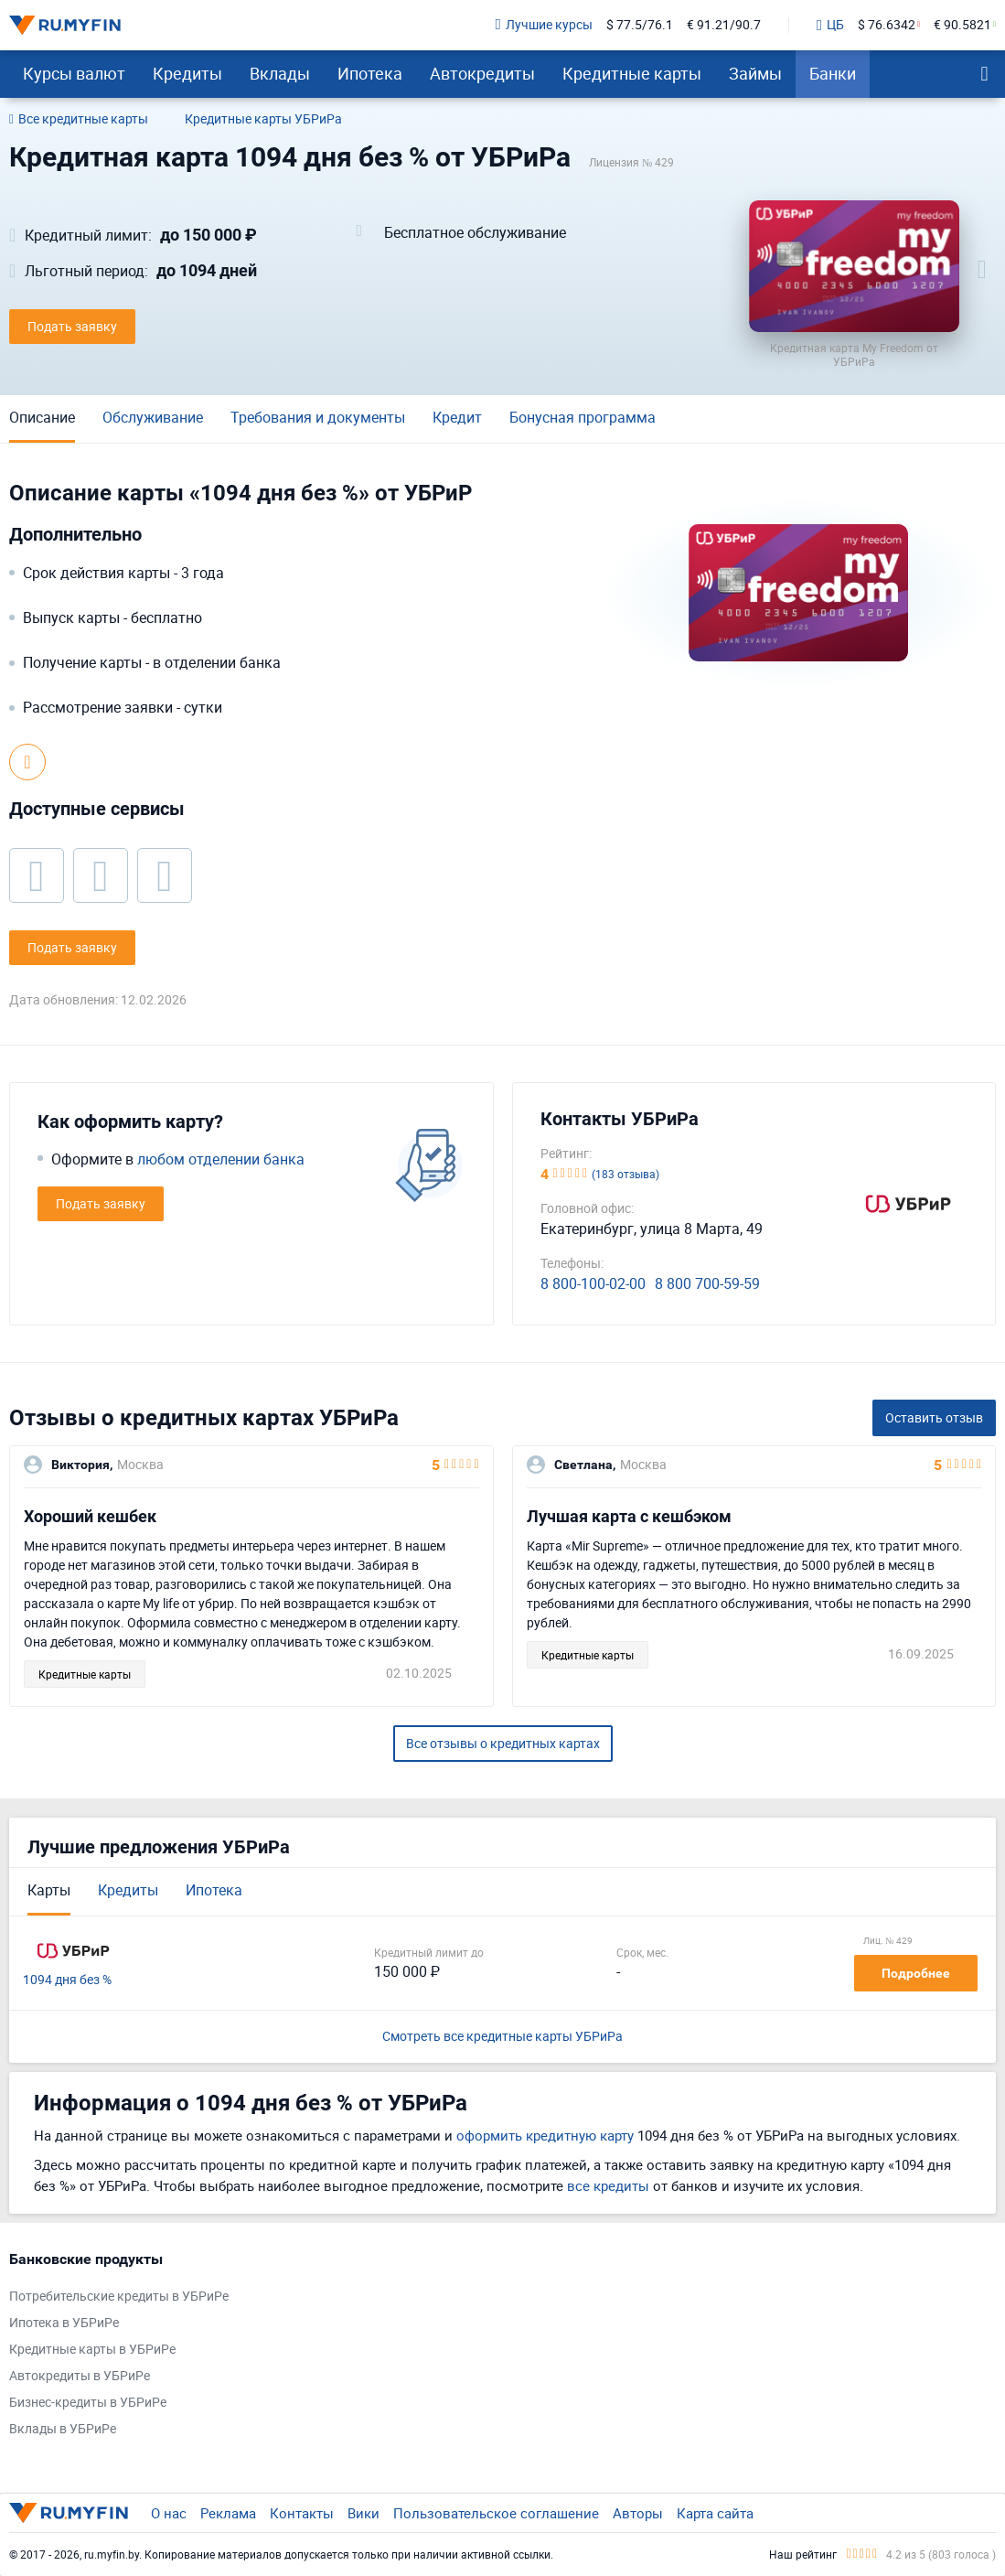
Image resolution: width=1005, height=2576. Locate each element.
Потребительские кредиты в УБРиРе (119, 2296)
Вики (363, 2513)
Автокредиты (482, 73)
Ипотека (369, 73)
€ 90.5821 (962, 25)
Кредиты (187, 73)
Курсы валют (74, 73)
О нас (169, 2513)
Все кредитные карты (78, 120)
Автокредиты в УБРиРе (79, 2376)
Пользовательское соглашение (496, 2513)
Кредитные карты (631, 73)
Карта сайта (715, 2513)
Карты (48, 1890)
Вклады (280, 73)
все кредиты (608, 2185)
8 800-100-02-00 (593, 1284)
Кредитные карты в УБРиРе (92, 2349)
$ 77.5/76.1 (639, 25)
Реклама (228, 2513)
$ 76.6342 (886, 25)
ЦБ (830, 25)
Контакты (302, 2513)
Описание (42, 417)
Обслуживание (152, 417)
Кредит (457, 417)
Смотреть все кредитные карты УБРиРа (502, 2037)
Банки (832, 73)
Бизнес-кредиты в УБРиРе (87, 2402)
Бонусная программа (582, 417)
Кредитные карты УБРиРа (263, 119)
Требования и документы (317, 417)
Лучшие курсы (544, 25)
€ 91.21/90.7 (724, 25)
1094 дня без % (67, 1980)
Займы (755, 73)
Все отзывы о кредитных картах (503, 1743)
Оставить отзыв (934, 1417)
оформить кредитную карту (545, 2135)
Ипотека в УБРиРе (64, 2323)
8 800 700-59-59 (707, 1284)
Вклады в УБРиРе (62, 2429)
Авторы (638, 2513)
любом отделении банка (221, 1159)
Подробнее (916, 1973)
